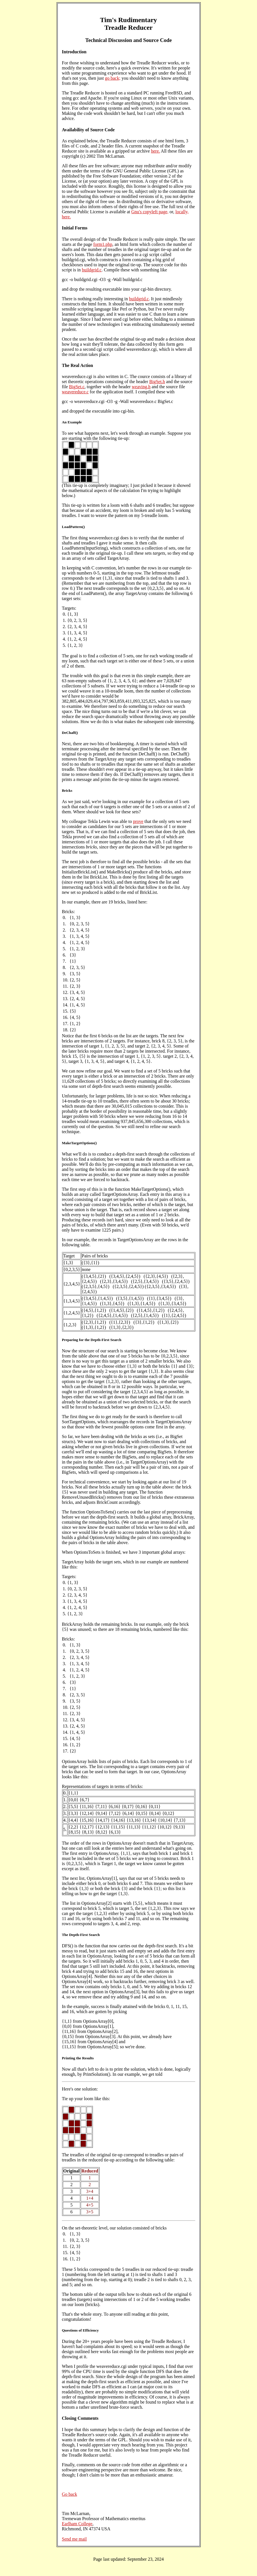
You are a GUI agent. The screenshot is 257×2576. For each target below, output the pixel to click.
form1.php (102, 244)
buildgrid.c (92, 269)
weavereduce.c (75, 391)
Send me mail (74, 2539)
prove (138, 821)
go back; (113, 78)
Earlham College (77, 2523)
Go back (69, 2494)
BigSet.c (77, 386)
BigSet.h (157, 381)
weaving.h (141, 386)
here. (155, 151)
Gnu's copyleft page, (149, 211)
